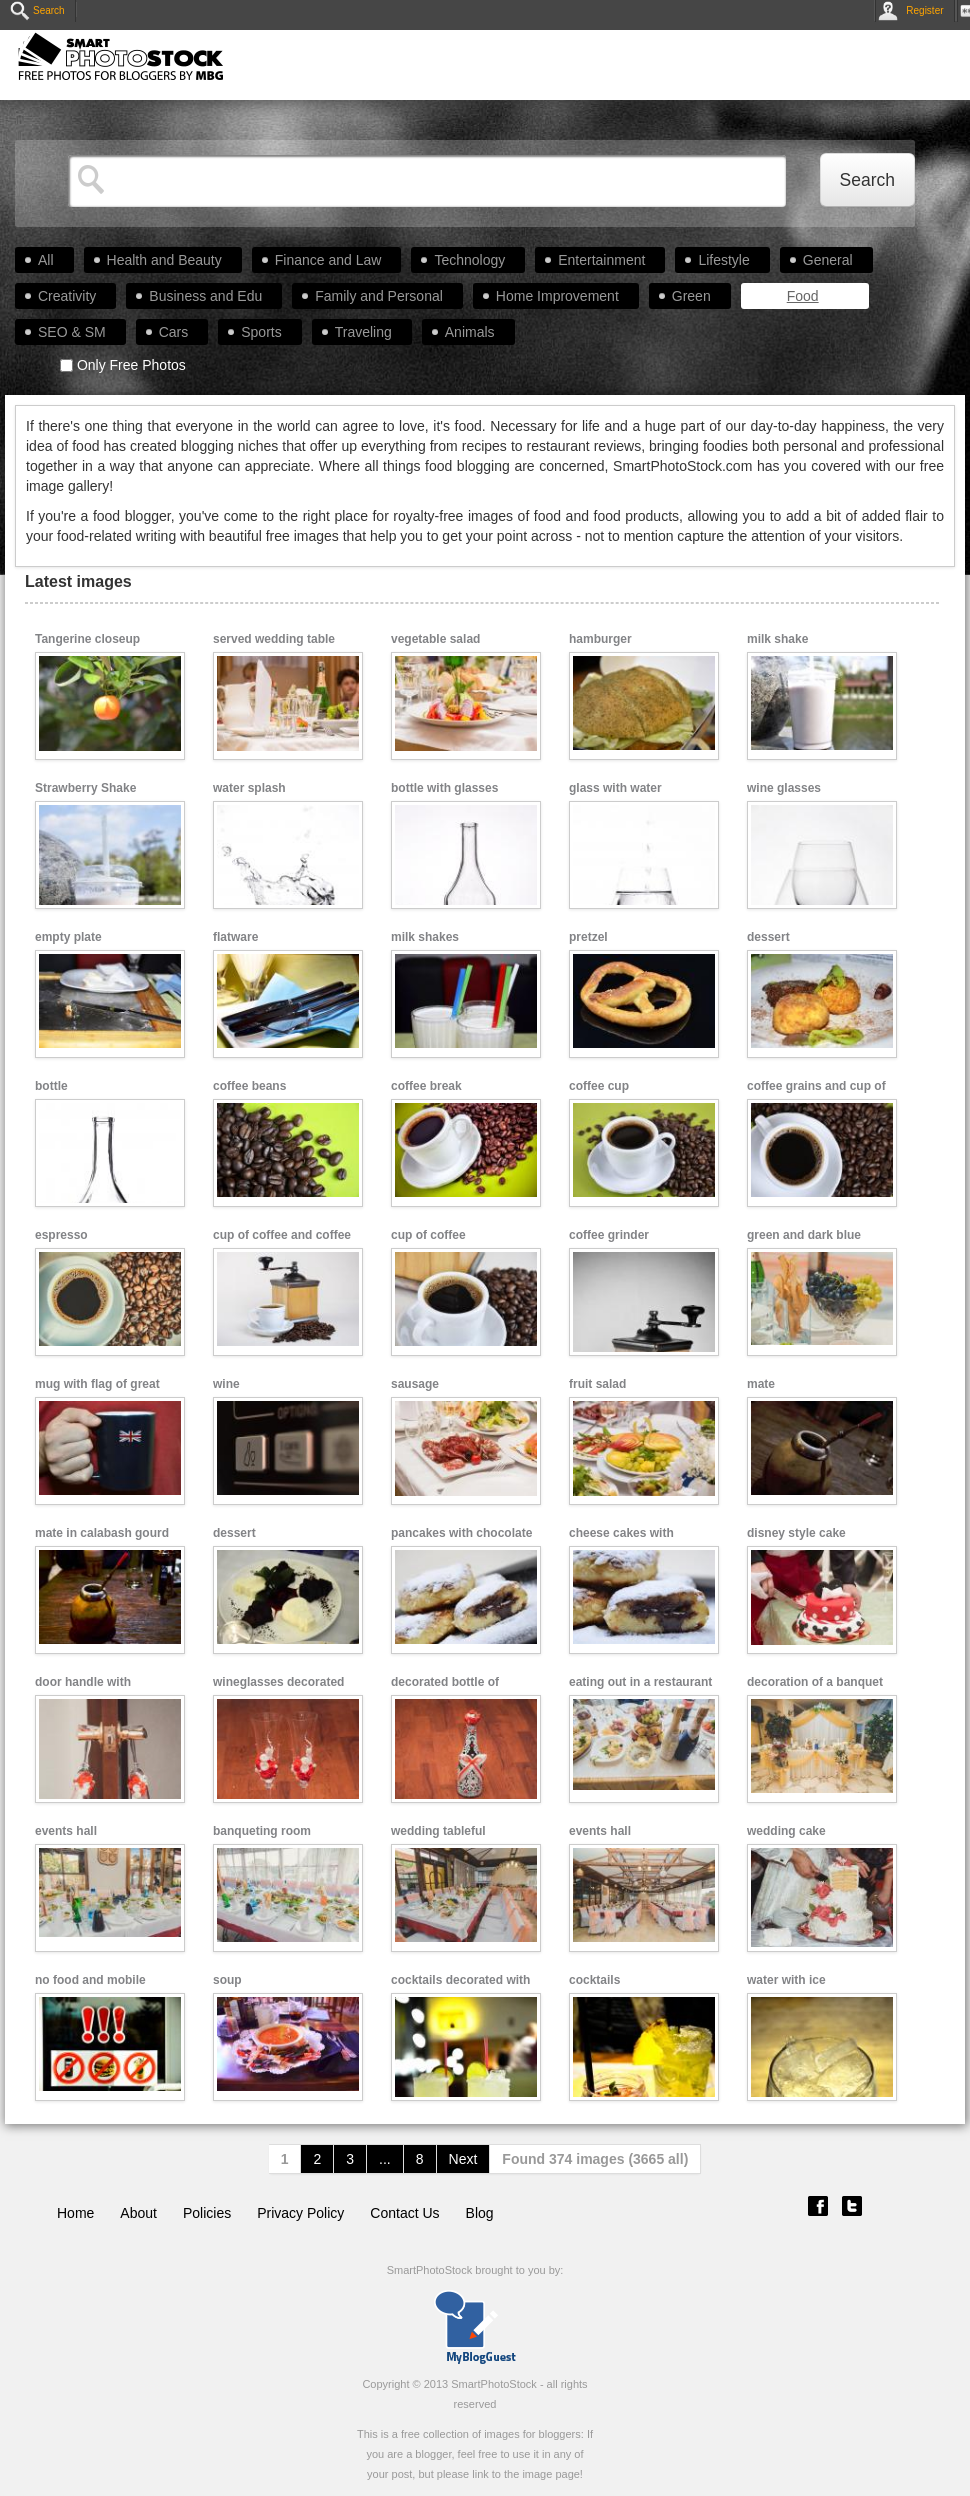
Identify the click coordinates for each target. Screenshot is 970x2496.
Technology (469, 260)
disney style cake (796, 1533)
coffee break (426, 1086)
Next (463, 2159)
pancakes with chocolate (461, 1533)
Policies (207, 2213)
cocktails (594, 1980)
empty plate (68, 937)
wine (226, 1384)
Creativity (67, 296)
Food (803, 296)
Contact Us (404, 2213)
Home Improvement (557, 296)
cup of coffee (428, 1235)
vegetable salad (435, 639)
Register (914, 10)
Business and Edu (205, 296)
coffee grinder (609, 1235)
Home (75, 2213)
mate (761, 1384)
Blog (480, 2213)
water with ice (786, 1980)
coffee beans (249, 1086)
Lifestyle (723, 260)
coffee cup (599, 1086)
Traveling (363, 332)
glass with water (615, 788)
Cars (174, 332)
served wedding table (274, 639)
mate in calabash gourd (102, 1533)
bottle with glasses (444, 788)
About (138, 2213)
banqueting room (262, 1831)
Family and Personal (379, 296)
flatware (235, 937)
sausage (415, 1384)
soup (227, 1980)
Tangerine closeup (87, 639)
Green (691, 296)
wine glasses (784, 788)
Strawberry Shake (85, 788)
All (46, 260)
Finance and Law (328, 260)
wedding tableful (438, 1831)
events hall (66, 1831)
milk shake (777, 639)
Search (37, 10)
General (828, 260)
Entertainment (601, 260)
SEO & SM (72, 332)
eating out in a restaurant (640, 1682)
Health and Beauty (164, 260)
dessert (768, 937)
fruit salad (597, 1384)
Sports (261, 332)
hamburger (600, 639)
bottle (51, 1086)
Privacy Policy (300, 2213)
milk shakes (425, 937)
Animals (470, 332)
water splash (249, 788)
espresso (61, 1235)
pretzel (588, 937)
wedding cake (786, 1831)
